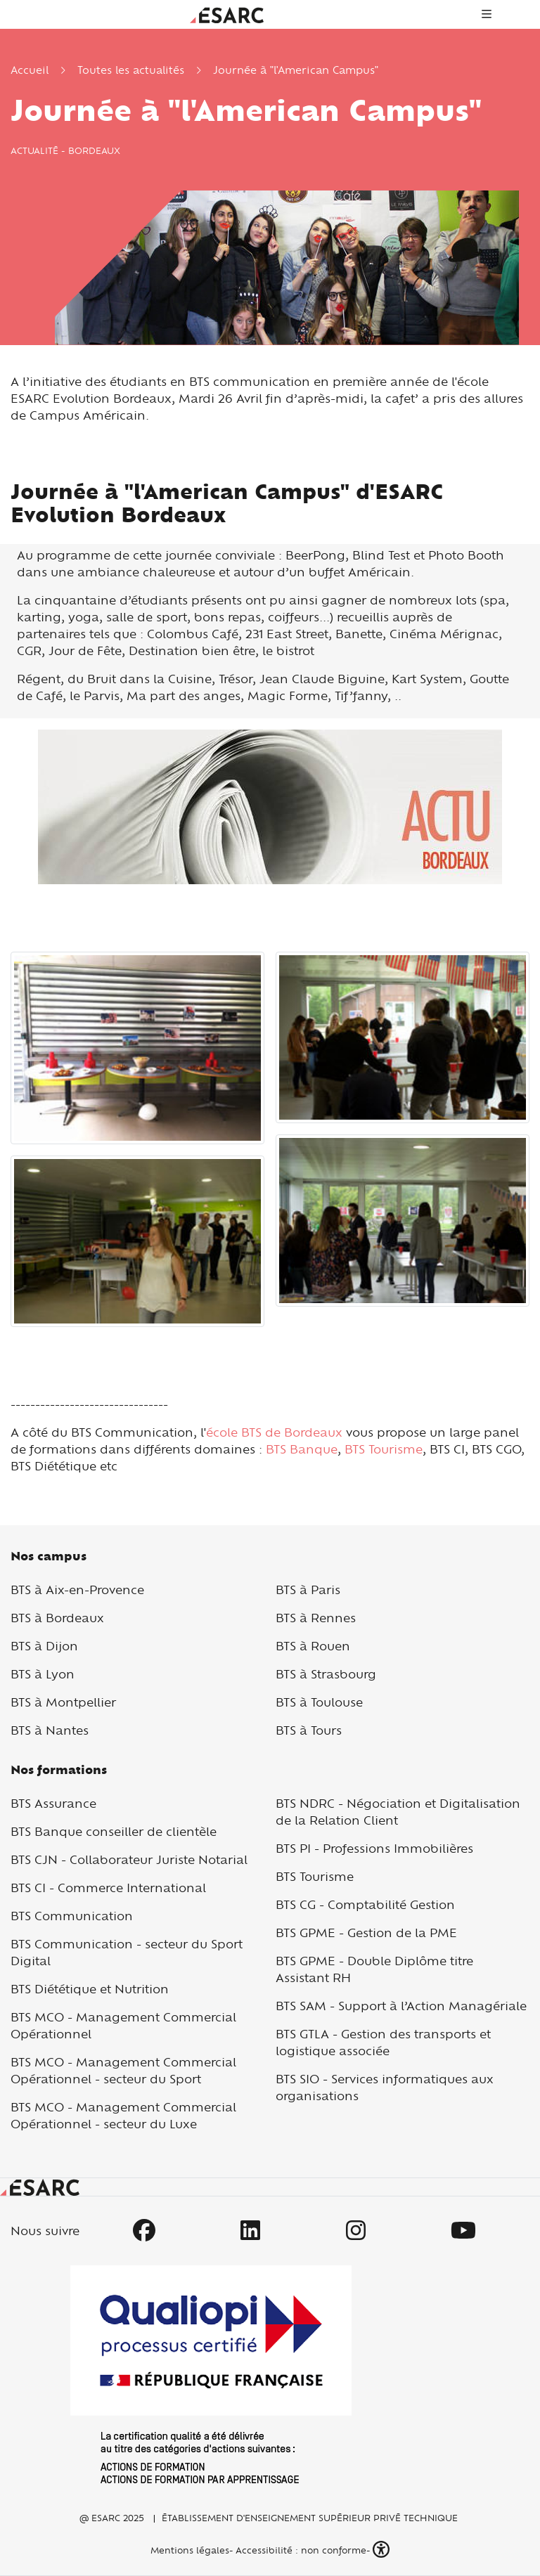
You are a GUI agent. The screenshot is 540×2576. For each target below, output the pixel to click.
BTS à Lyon (43, 1673)
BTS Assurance (53, 1803)
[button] (382, 2549)
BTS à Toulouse (319, 1702)
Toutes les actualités (130, 70)
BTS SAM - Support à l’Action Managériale (401, 2005)
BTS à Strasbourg (326, 1673)
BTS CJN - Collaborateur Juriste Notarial (129, 1859)
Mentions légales (188, 2550)
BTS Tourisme (382, 1449)
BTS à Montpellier (63, 1702)
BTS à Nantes (50, 1730)
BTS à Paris (308, 1589)
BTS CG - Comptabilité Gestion (365, 1904)
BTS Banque (302, 1449)
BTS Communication (72, 1915)
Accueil (30, 70)
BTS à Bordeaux (57, 1617)
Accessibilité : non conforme (301, 2550)
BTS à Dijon (44, 1645)
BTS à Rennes (316, 1617)
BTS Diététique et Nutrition (90, 1988)
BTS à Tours (309, 1730)
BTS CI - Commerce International (108, 1887)
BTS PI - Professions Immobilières (374, 1848)
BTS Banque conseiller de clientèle (114, 1831)
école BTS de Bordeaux (274, 1432)
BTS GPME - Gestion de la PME (366, 1932)
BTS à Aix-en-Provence (77, 1589)
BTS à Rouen (313, 1645)
